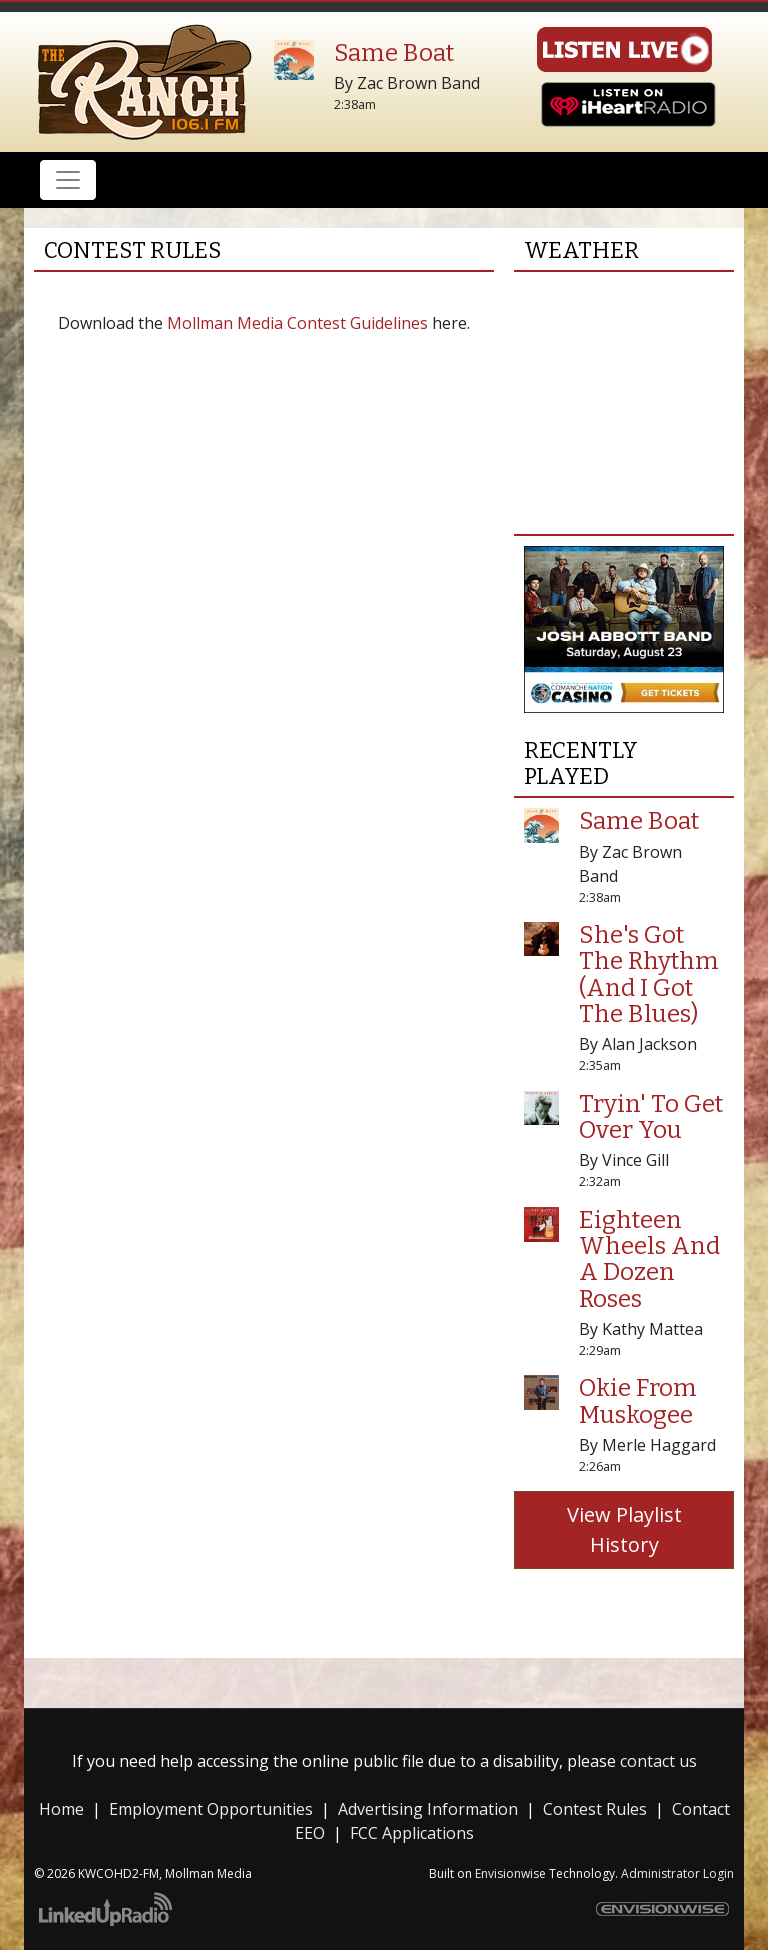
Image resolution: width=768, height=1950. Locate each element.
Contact (701, 1809)
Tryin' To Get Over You (651, 1117)
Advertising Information (428, 1809)
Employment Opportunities (211, 1809)
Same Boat (394, 53)
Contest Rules (595, 1809)
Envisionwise (510, 1873)
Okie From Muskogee (638, 1401)
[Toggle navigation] (68, 180)
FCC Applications (412, 1833)
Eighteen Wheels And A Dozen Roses (649, 1259)
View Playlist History (624, 1529)
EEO (310, 1833)
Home (61, 1809)
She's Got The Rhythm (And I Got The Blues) (649, 974)
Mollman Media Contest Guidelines (297, 323)
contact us (658, 1761)
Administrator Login (677, 1873)
